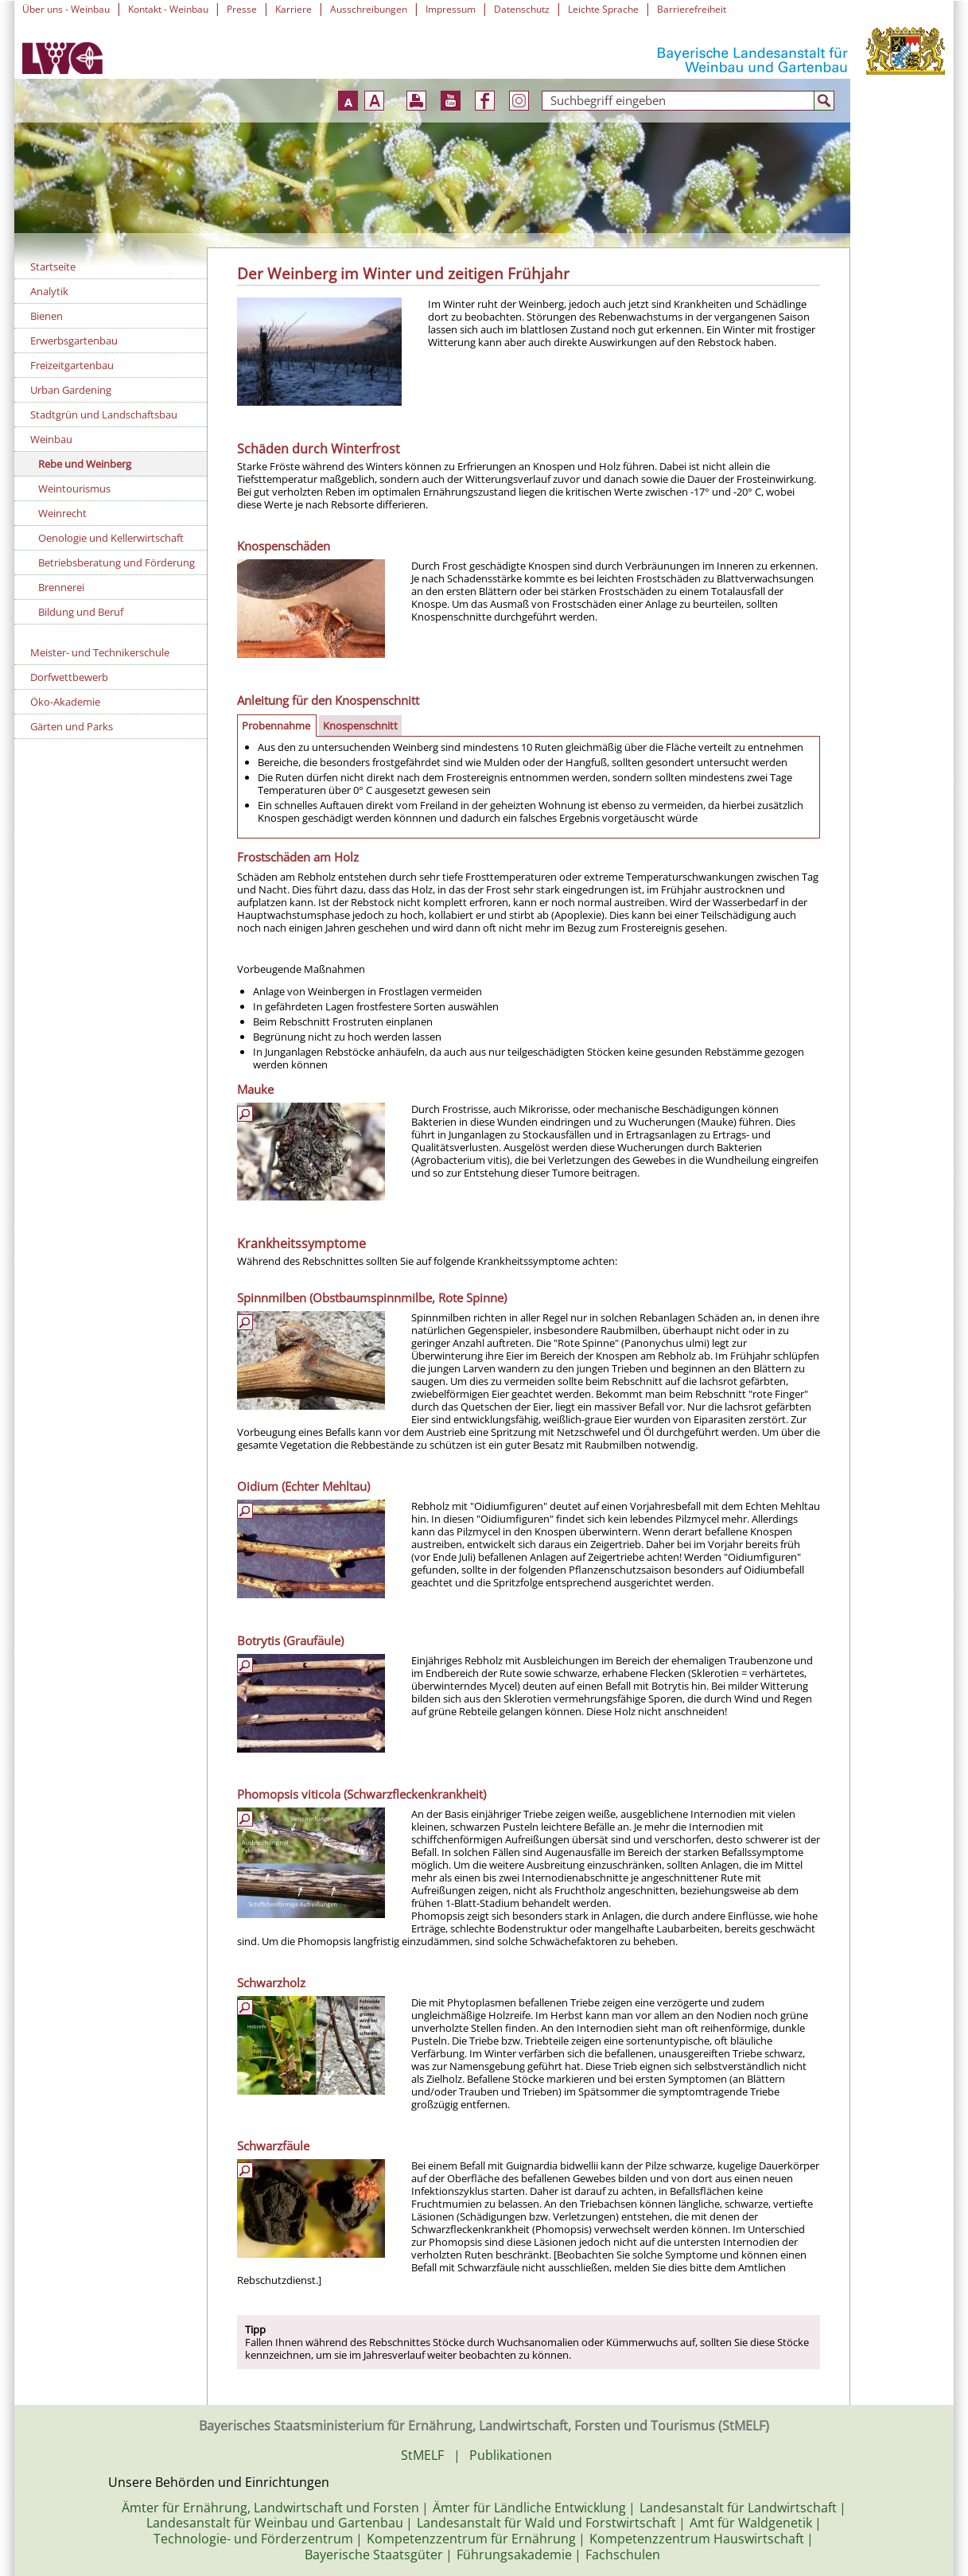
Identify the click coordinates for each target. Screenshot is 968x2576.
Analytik (49, 291)
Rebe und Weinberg (84, 464)
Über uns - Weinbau (66, 9)
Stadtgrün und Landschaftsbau (103, 414)
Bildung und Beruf (80, 612)
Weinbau (51, 439)
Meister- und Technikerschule (99, 652)
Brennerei (61, 587)
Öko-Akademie (65, 702)
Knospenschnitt (360, 725)
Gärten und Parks (71, 726)
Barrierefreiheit (691, 9)
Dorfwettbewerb (69, 677)
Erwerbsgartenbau (74, 340)
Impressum (451, 9)
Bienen (46, 316)
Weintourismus (74, 488)
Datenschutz (522, 9)
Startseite (53, 266)
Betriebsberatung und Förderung (116, 562)
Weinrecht (62, 513)
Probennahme (276, 725)
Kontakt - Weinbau (168, 9)
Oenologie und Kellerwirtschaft (111, 538)
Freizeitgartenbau (72, 365)
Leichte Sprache (603, 9)
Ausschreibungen (368, 9)
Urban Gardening (70, 390)
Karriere (293, 9)
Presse (242, 9)
